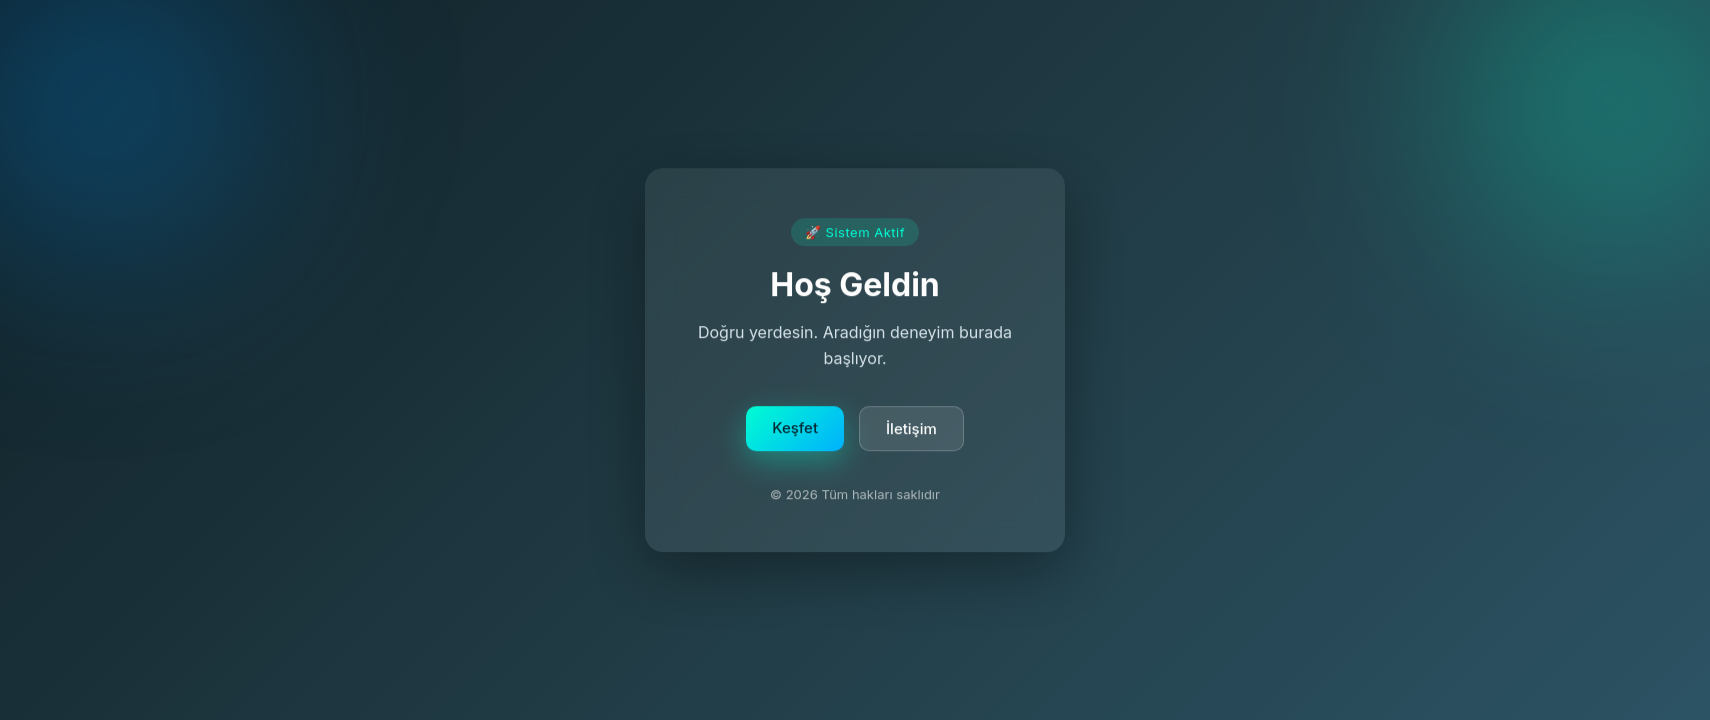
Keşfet (795, 430)
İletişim (911, 431)
